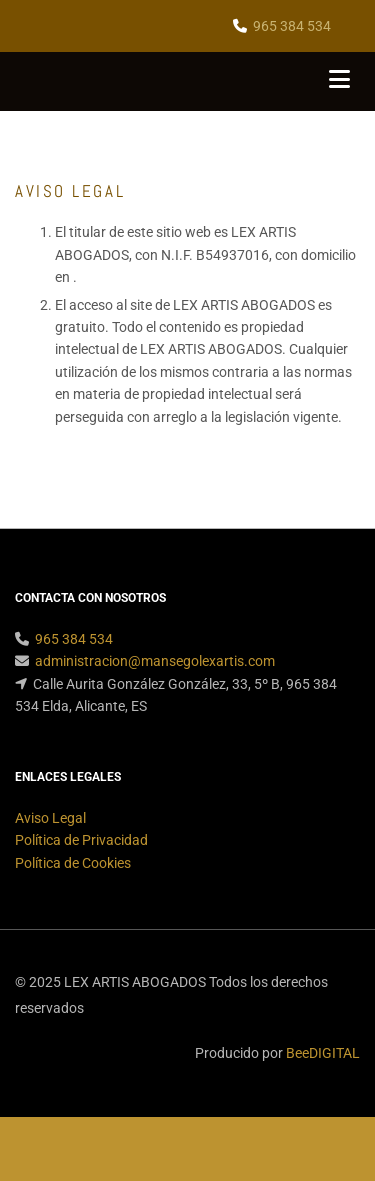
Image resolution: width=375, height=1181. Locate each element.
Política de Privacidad (81, 840)
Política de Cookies (73, 863)
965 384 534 (292, 26)
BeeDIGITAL (323, 1053)
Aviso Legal (50, 818)
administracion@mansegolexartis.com (155, 661)
